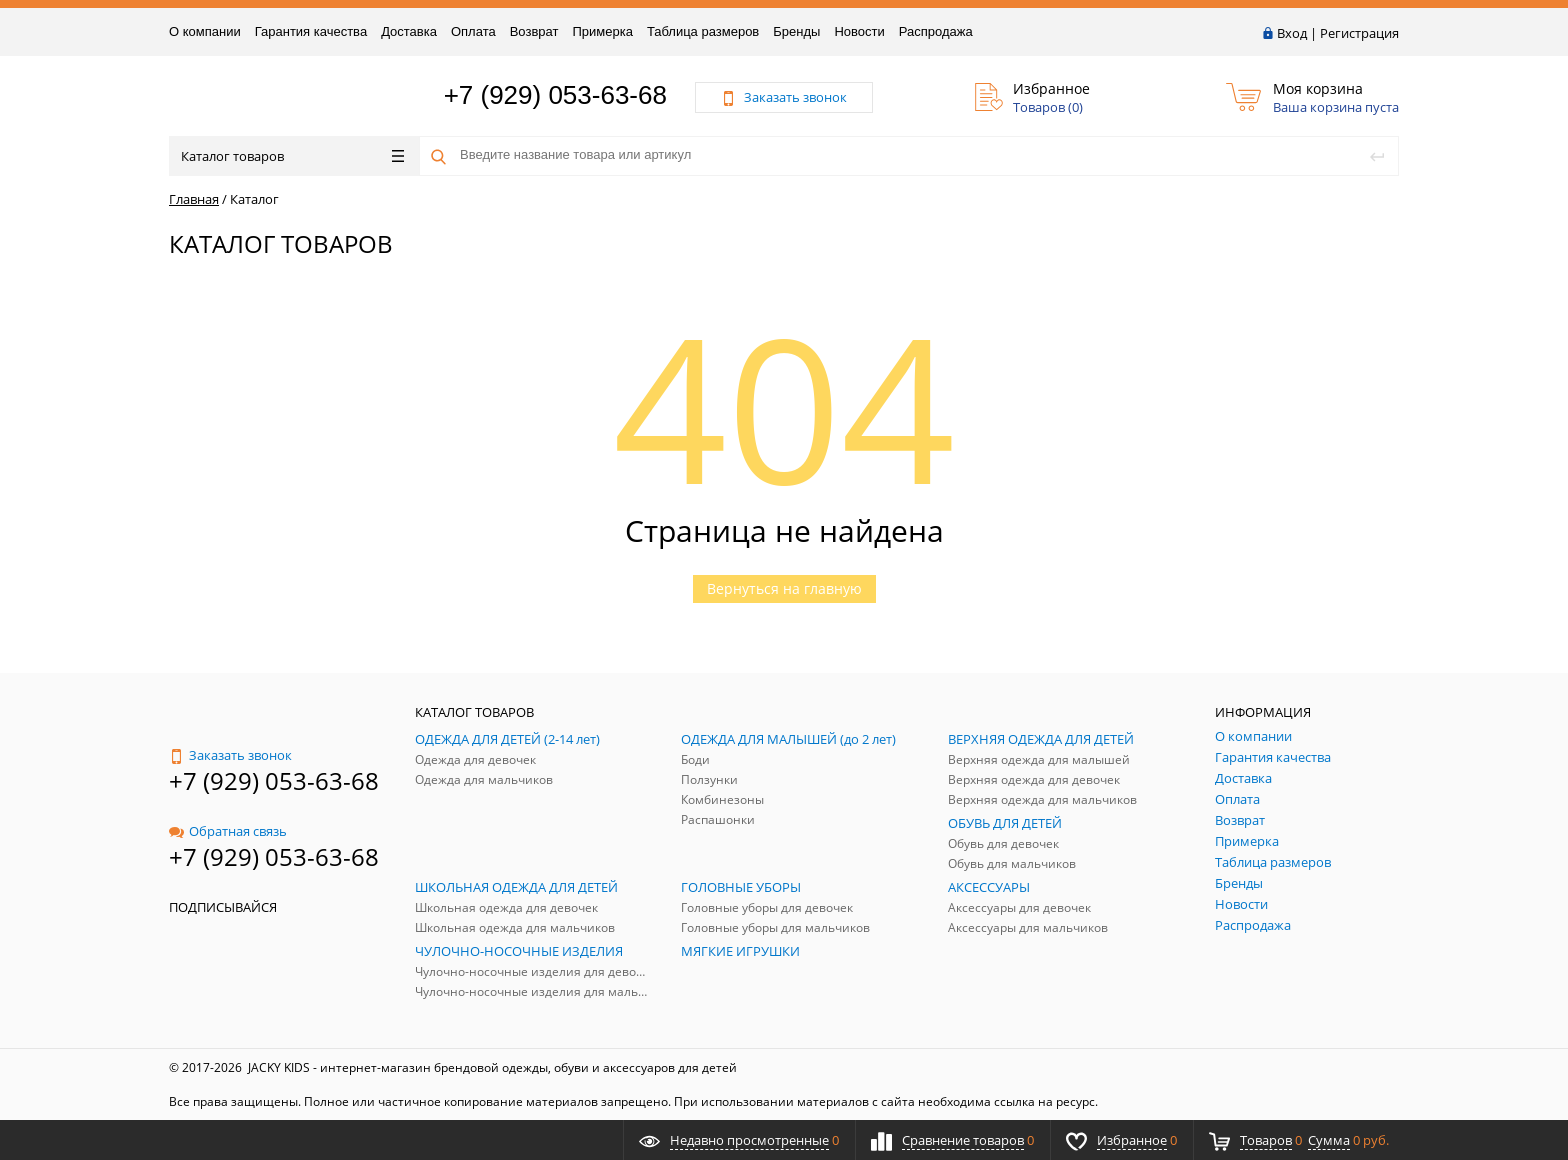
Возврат (534, 31)
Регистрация (1359, 33)
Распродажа (936, 31)
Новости (859, 31)
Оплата (473, 31)
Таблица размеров (703, 31)
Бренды (796, 31)
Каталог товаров (292, 156)
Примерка (602, 31)
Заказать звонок (230, 755)
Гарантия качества (311, 31)
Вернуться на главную (784, 588)
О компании (205, 31)
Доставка (409, 31)
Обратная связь (228, 831)
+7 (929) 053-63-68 (555, 95)
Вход (1292, 33)
